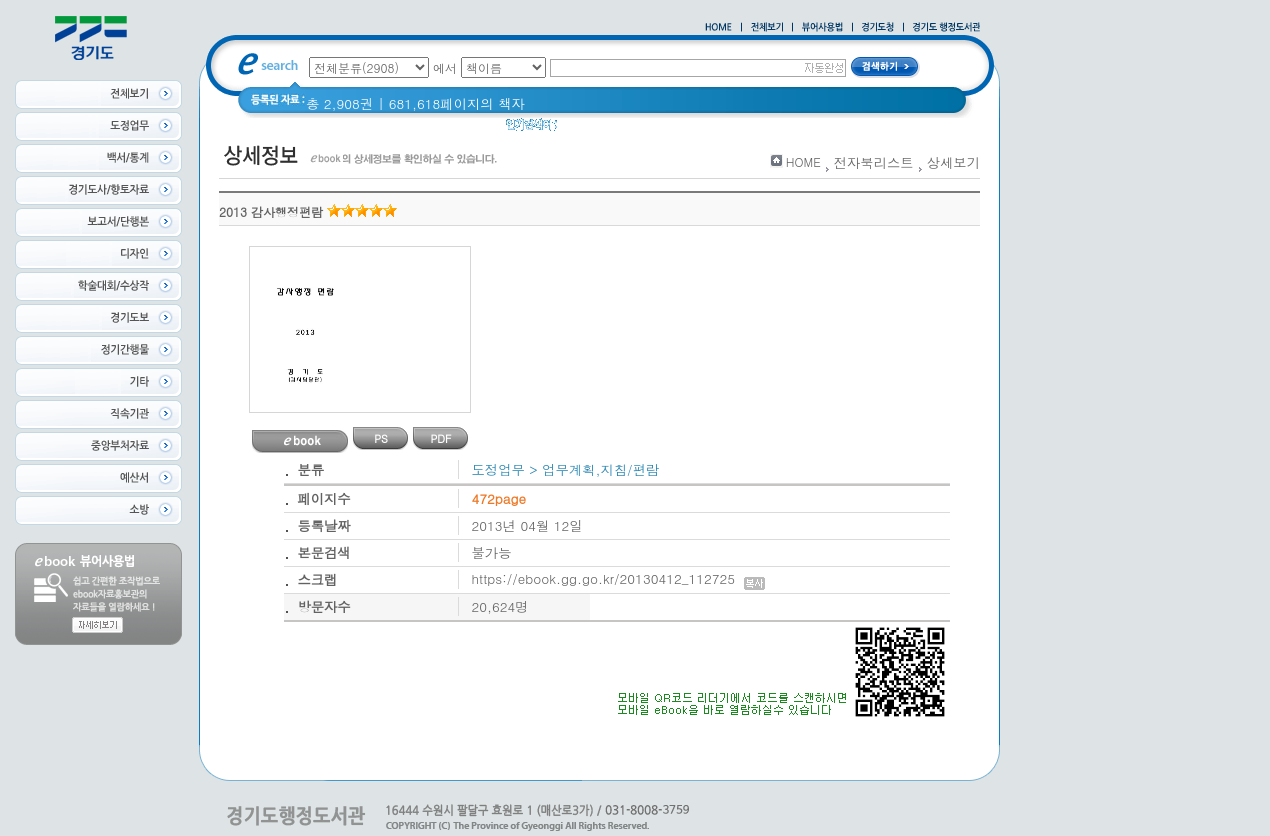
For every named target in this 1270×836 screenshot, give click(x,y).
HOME (803, 161)
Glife (735, 129)
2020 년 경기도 (616, 129)
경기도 (785, 129)
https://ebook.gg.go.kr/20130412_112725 (618, 578)
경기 (692, 129)
